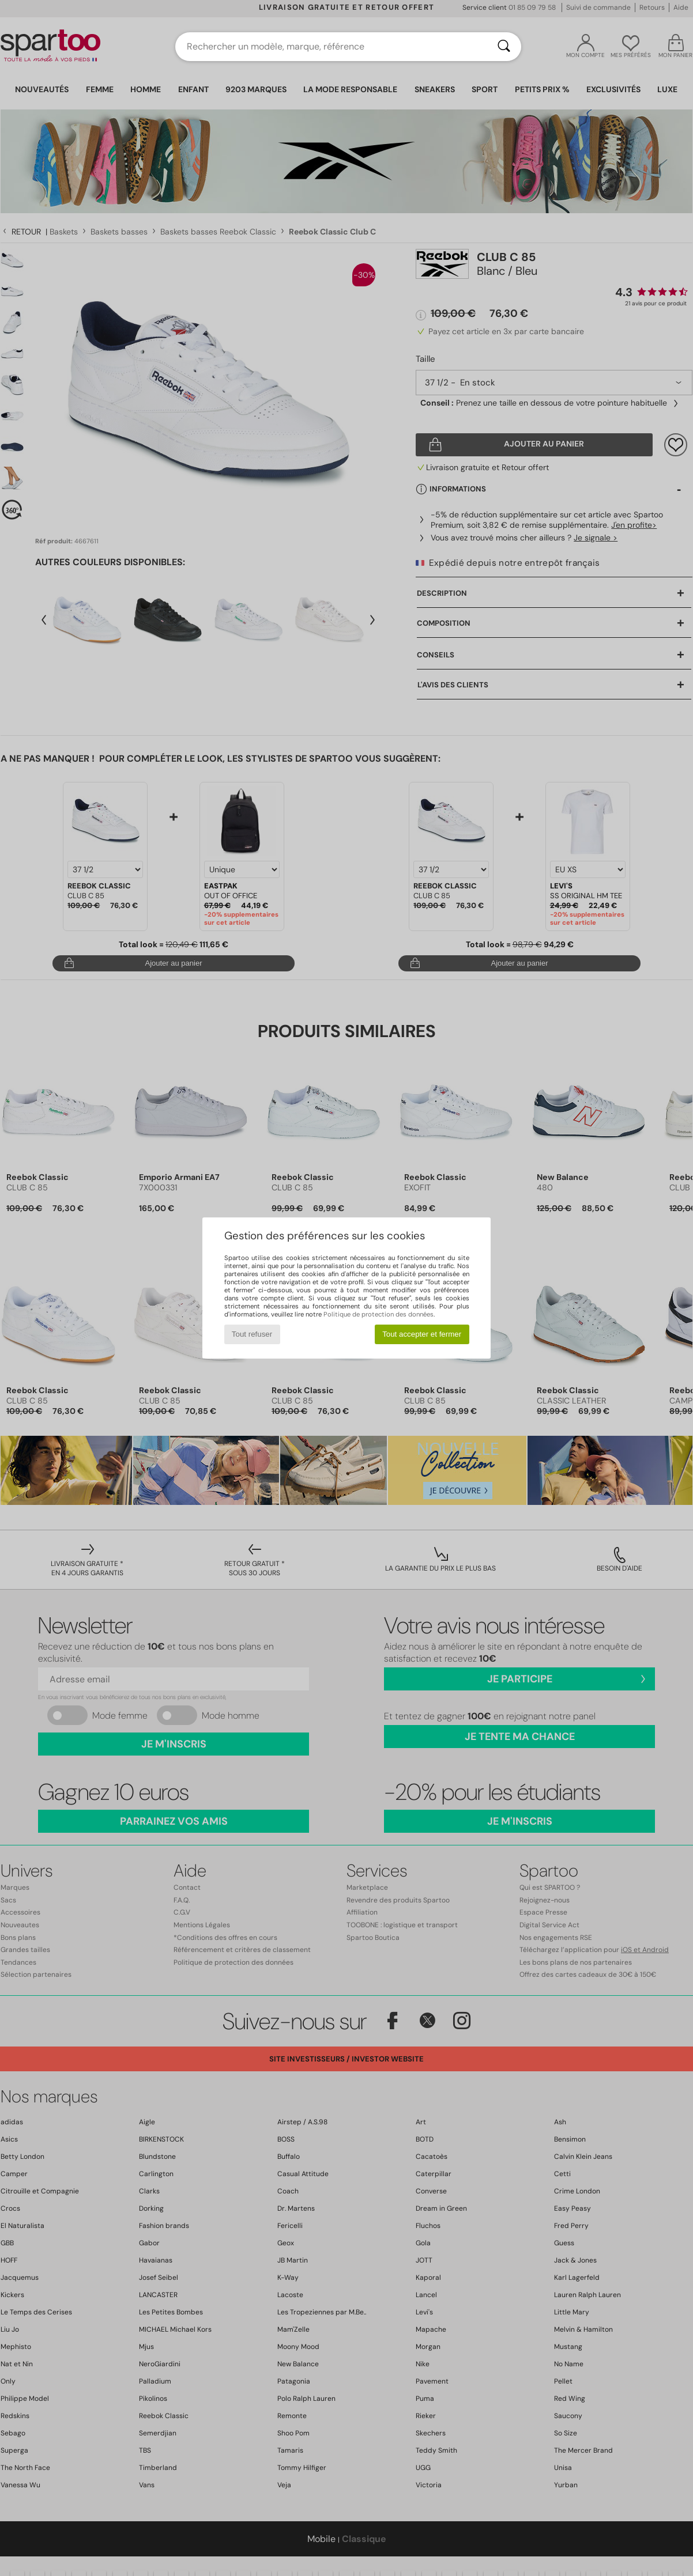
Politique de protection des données (378, 1314)
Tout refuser (252, 1334)
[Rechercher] (503, 46)
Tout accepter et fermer (421, 1334)
